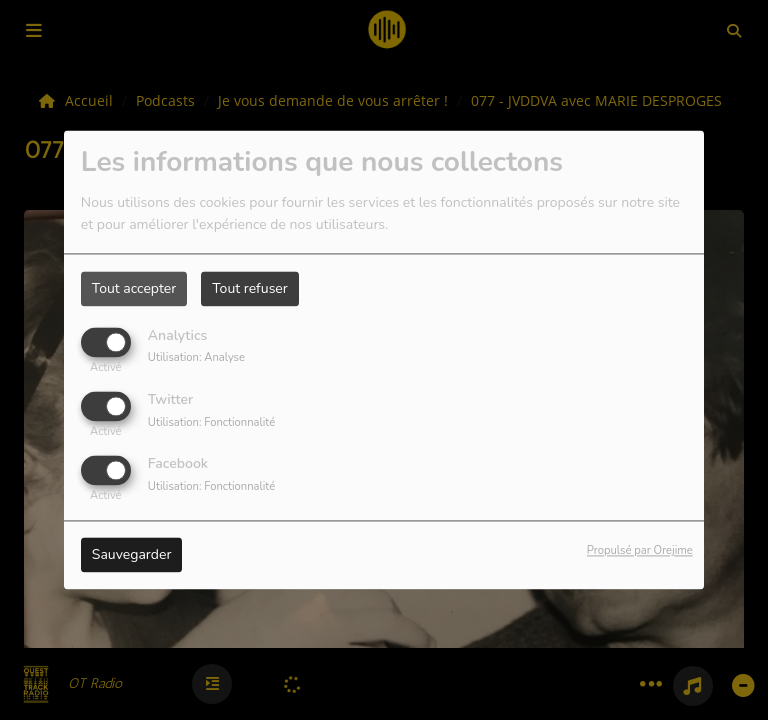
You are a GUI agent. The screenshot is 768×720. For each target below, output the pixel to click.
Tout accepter (134, 288)
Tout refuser (250, 288)
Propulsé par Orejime (640, 551)
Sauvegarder (132, 555)
